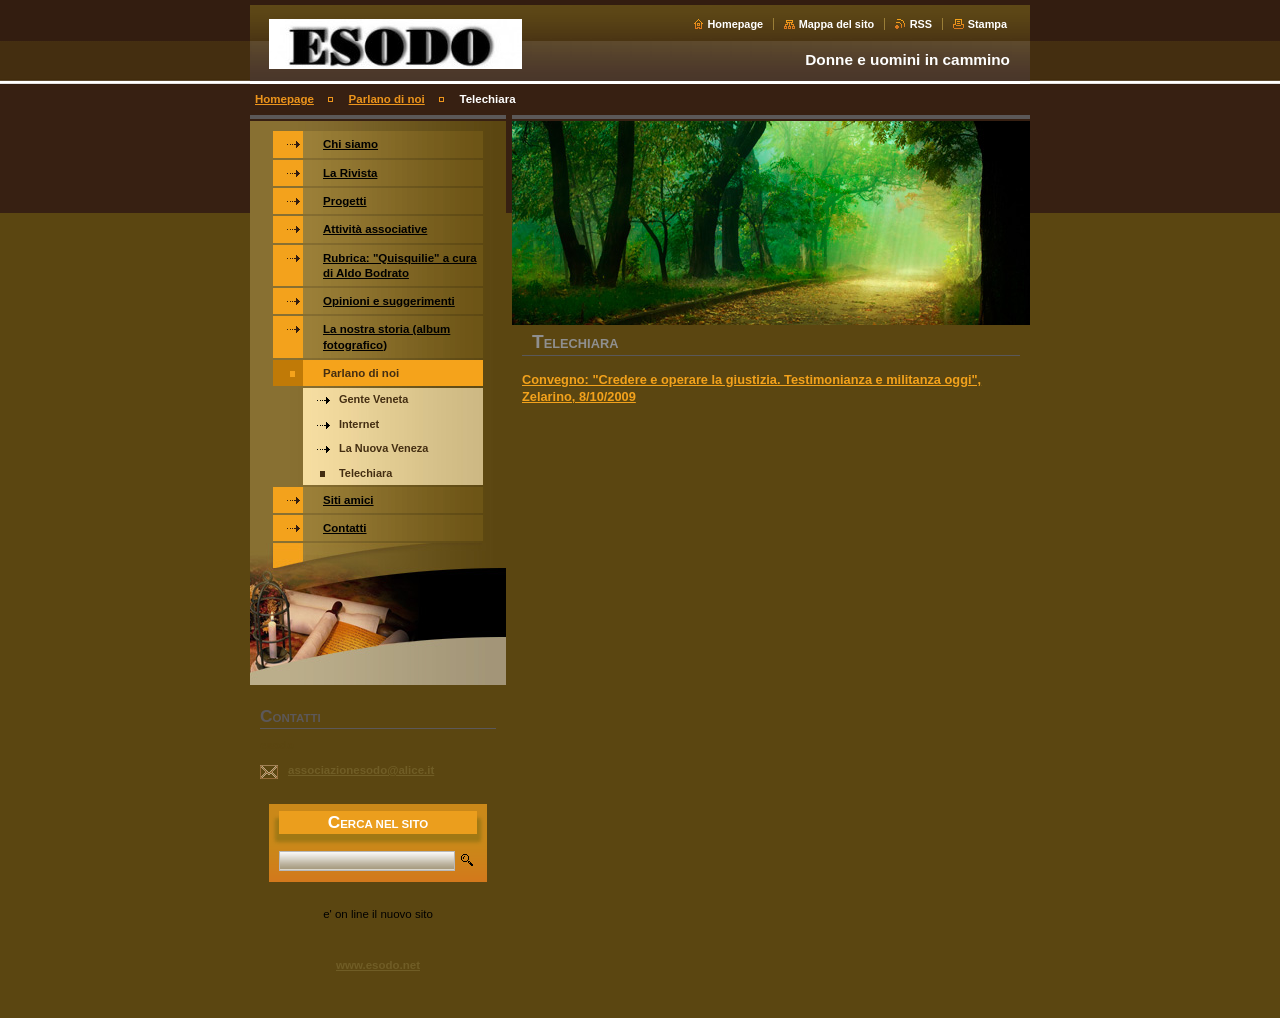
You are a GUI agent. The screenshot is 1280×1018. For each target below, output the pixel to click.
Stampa (987, 24)
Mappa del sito (837, 24)
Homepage (736, 24)
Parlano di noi (387, 99)
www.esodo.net (378, 965)
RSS (921, 24)
